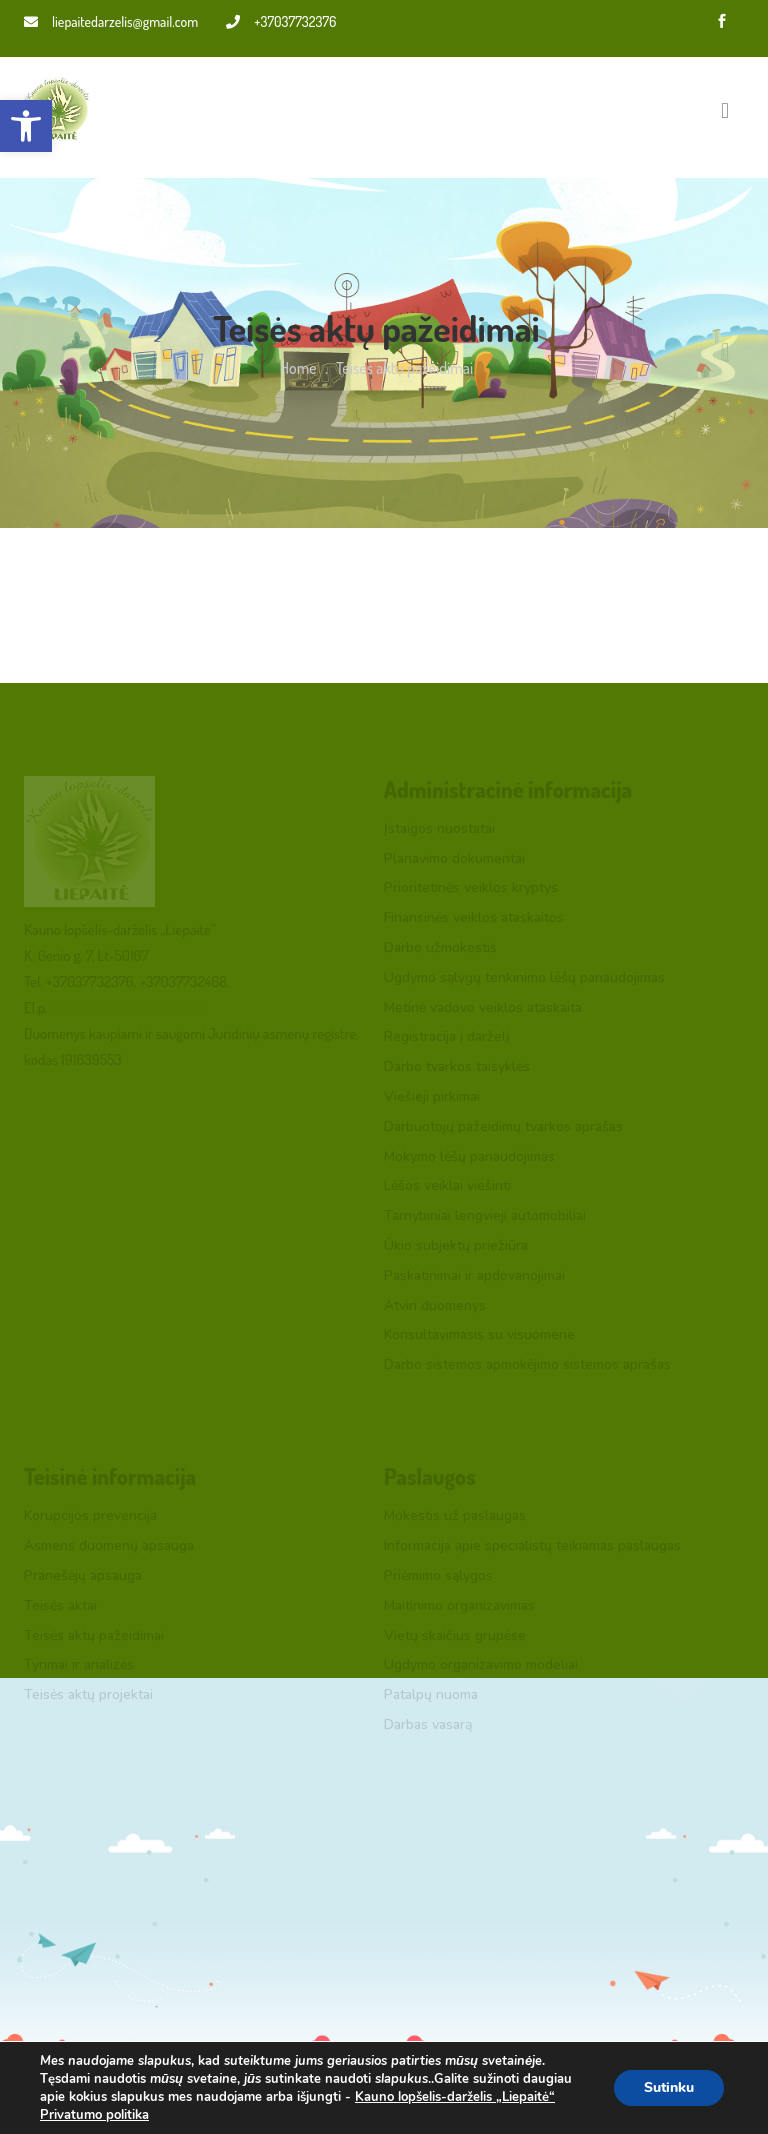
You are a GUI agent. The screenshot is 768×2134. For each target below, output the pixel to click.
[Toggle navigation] (725, 110)
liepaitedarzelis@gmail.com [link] (111, 21)
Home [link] (298, 368)
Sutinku (669, 2087)
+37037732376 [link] (281, 21)
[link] (26, 126)
